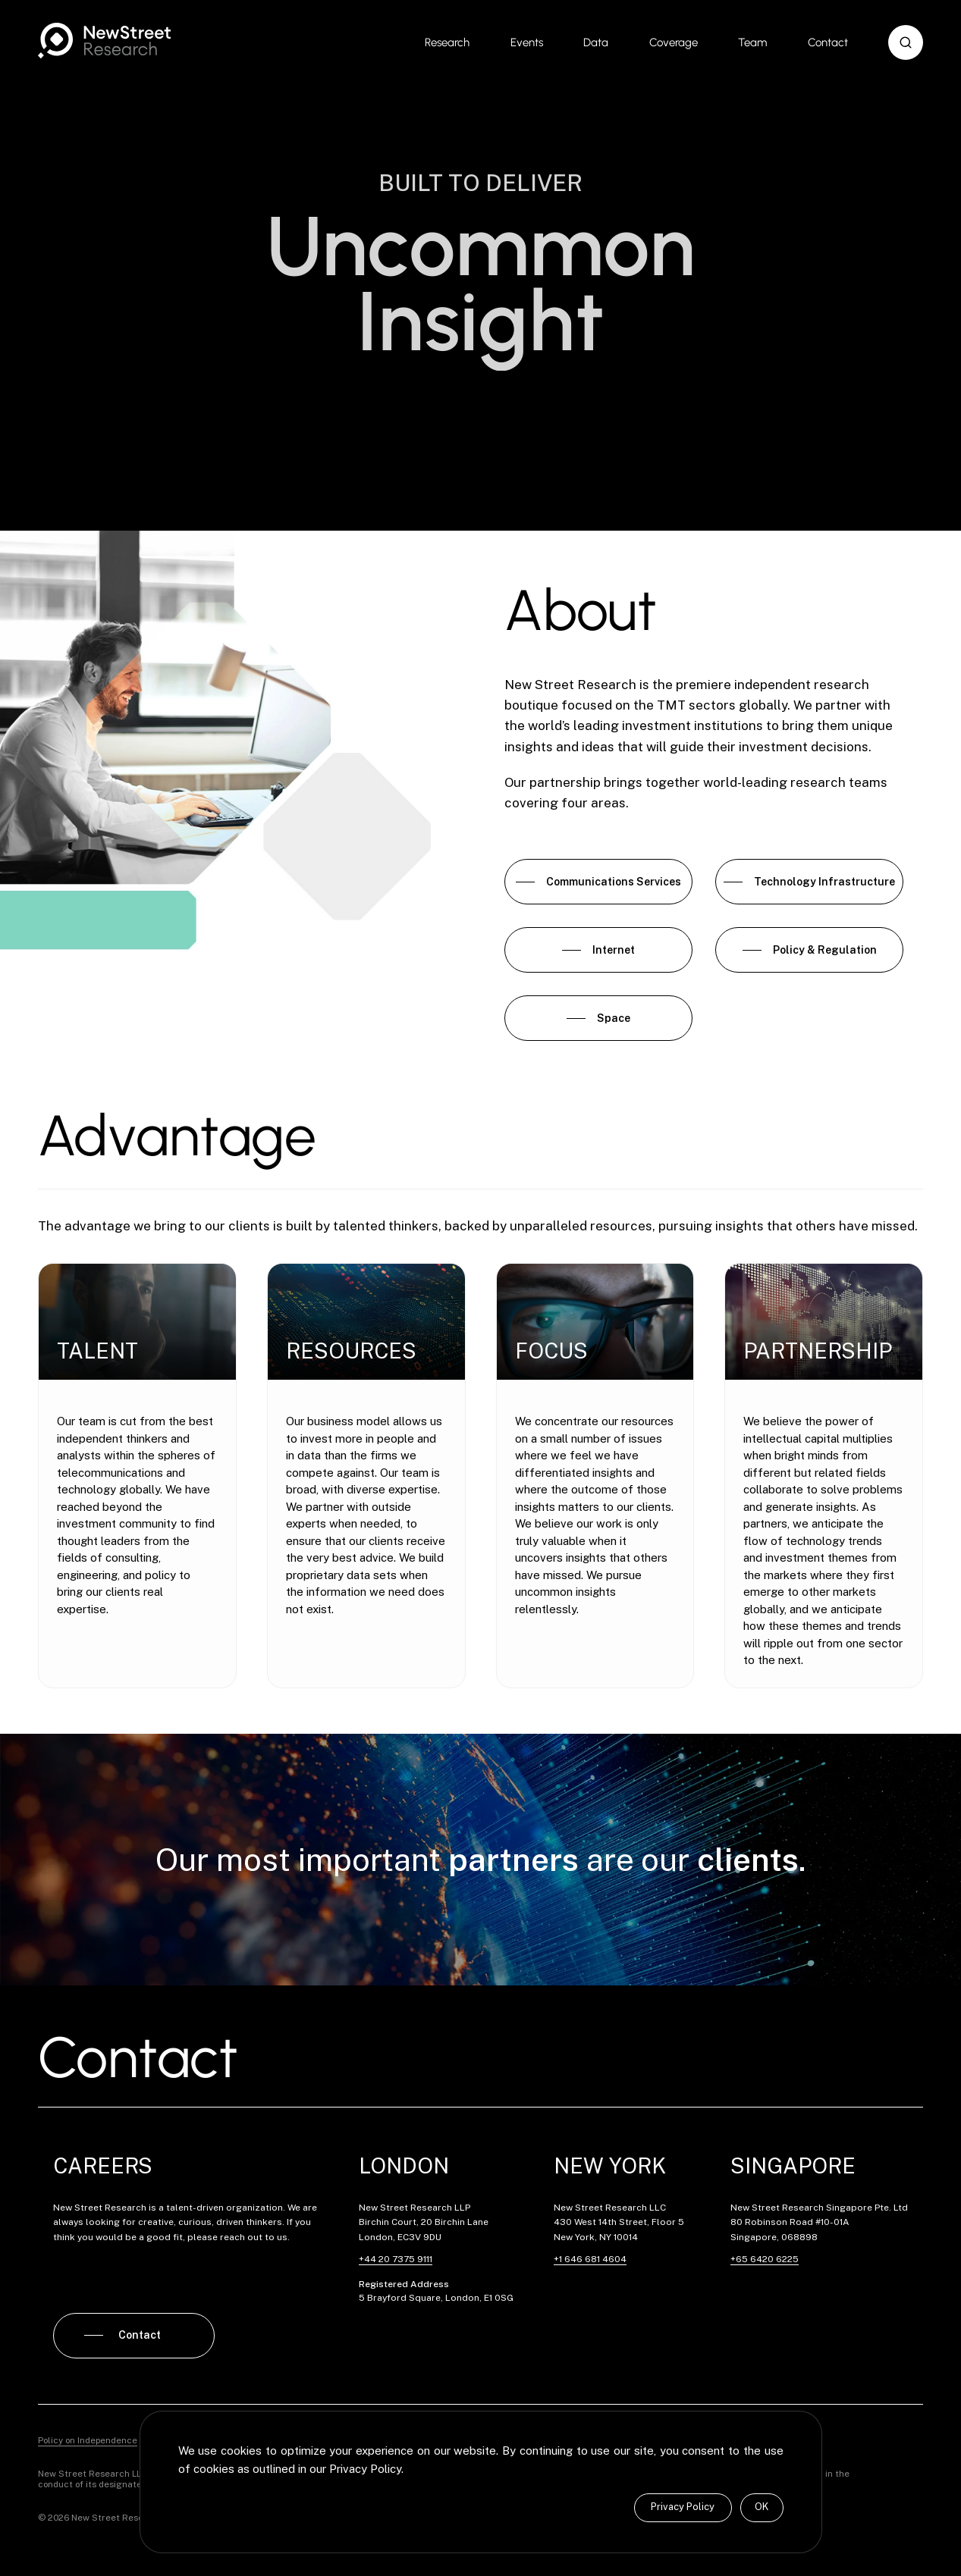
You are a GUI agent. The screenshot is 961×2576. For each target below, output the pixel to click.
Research (447, 42)
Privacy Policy (682, 2506)
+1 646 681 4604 (590, 2259)
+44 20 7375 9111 (395, 2259)
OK (761, 2506)
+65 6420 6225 (764, 2259)
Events (526, 42)
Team (752, 42)
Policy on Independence (87, 2440)
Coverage (673, 42)
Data (595, 42)
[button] (905, 42)
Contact (828, 42)
